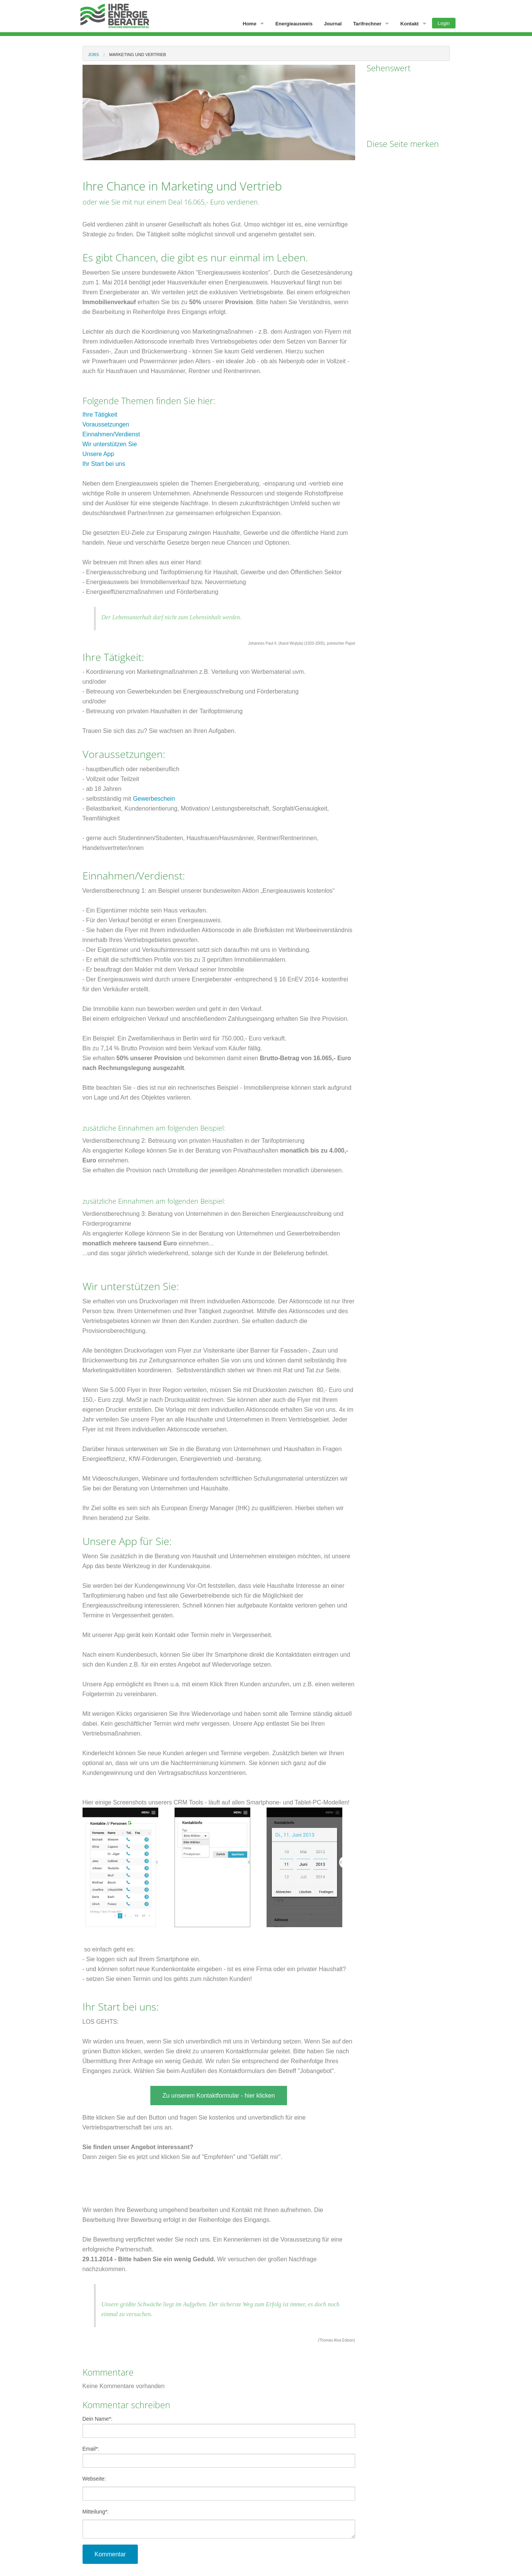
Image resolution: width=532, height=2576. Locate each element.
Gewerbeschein (154, 798)
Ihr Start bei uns (104, 464)
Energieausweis (293, 24)
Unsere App (98, 454)
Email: (219, 2457)
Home (249, 24)
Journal (333, 24)
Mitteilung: (96, 2512)
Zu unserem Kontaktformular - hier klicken (218, 2095)
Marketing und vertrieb (137, 54)
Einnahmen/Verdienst (111, 434)
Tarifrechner (367, 24)
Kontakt (409, 24)
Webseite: (94, 2479)
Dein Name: (219, 2427)
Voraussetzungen (106, 424)
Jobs (93, 54)
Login (444, 23)
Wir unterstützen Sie (110, 444)
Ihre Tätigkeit (100, 414)
